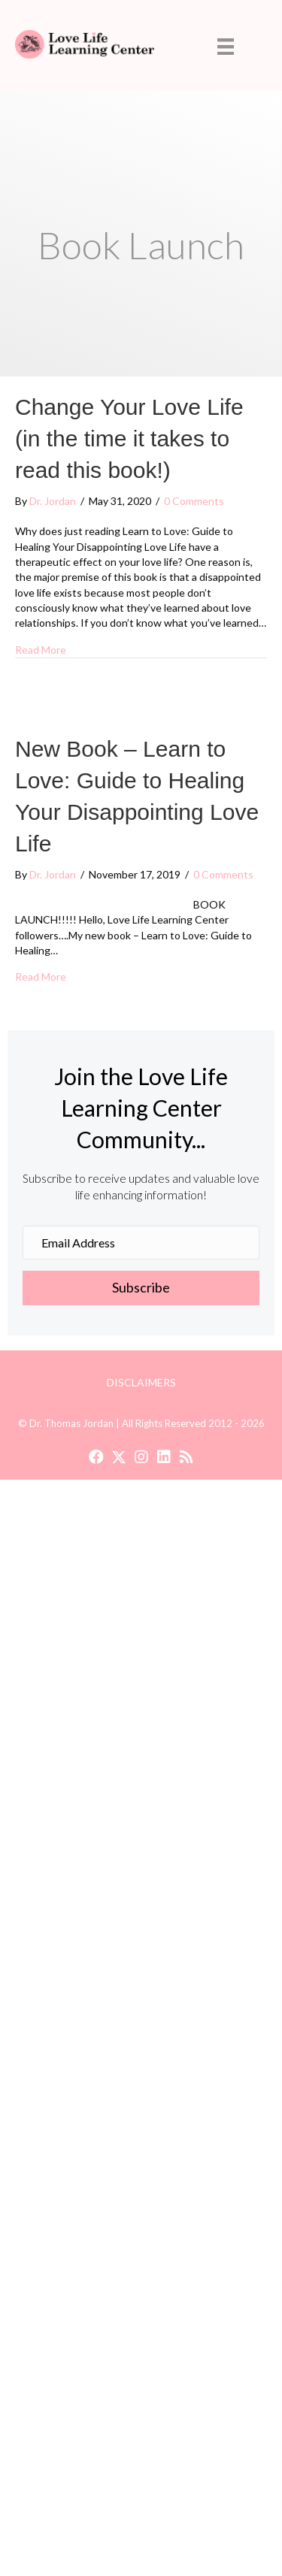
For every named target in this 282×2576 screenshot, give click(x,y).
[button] (141, 1288)
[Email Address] (141, 1242)
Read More (40, 649)
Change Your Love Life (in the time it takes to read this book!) (129, 438)
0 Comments (194, 500)
